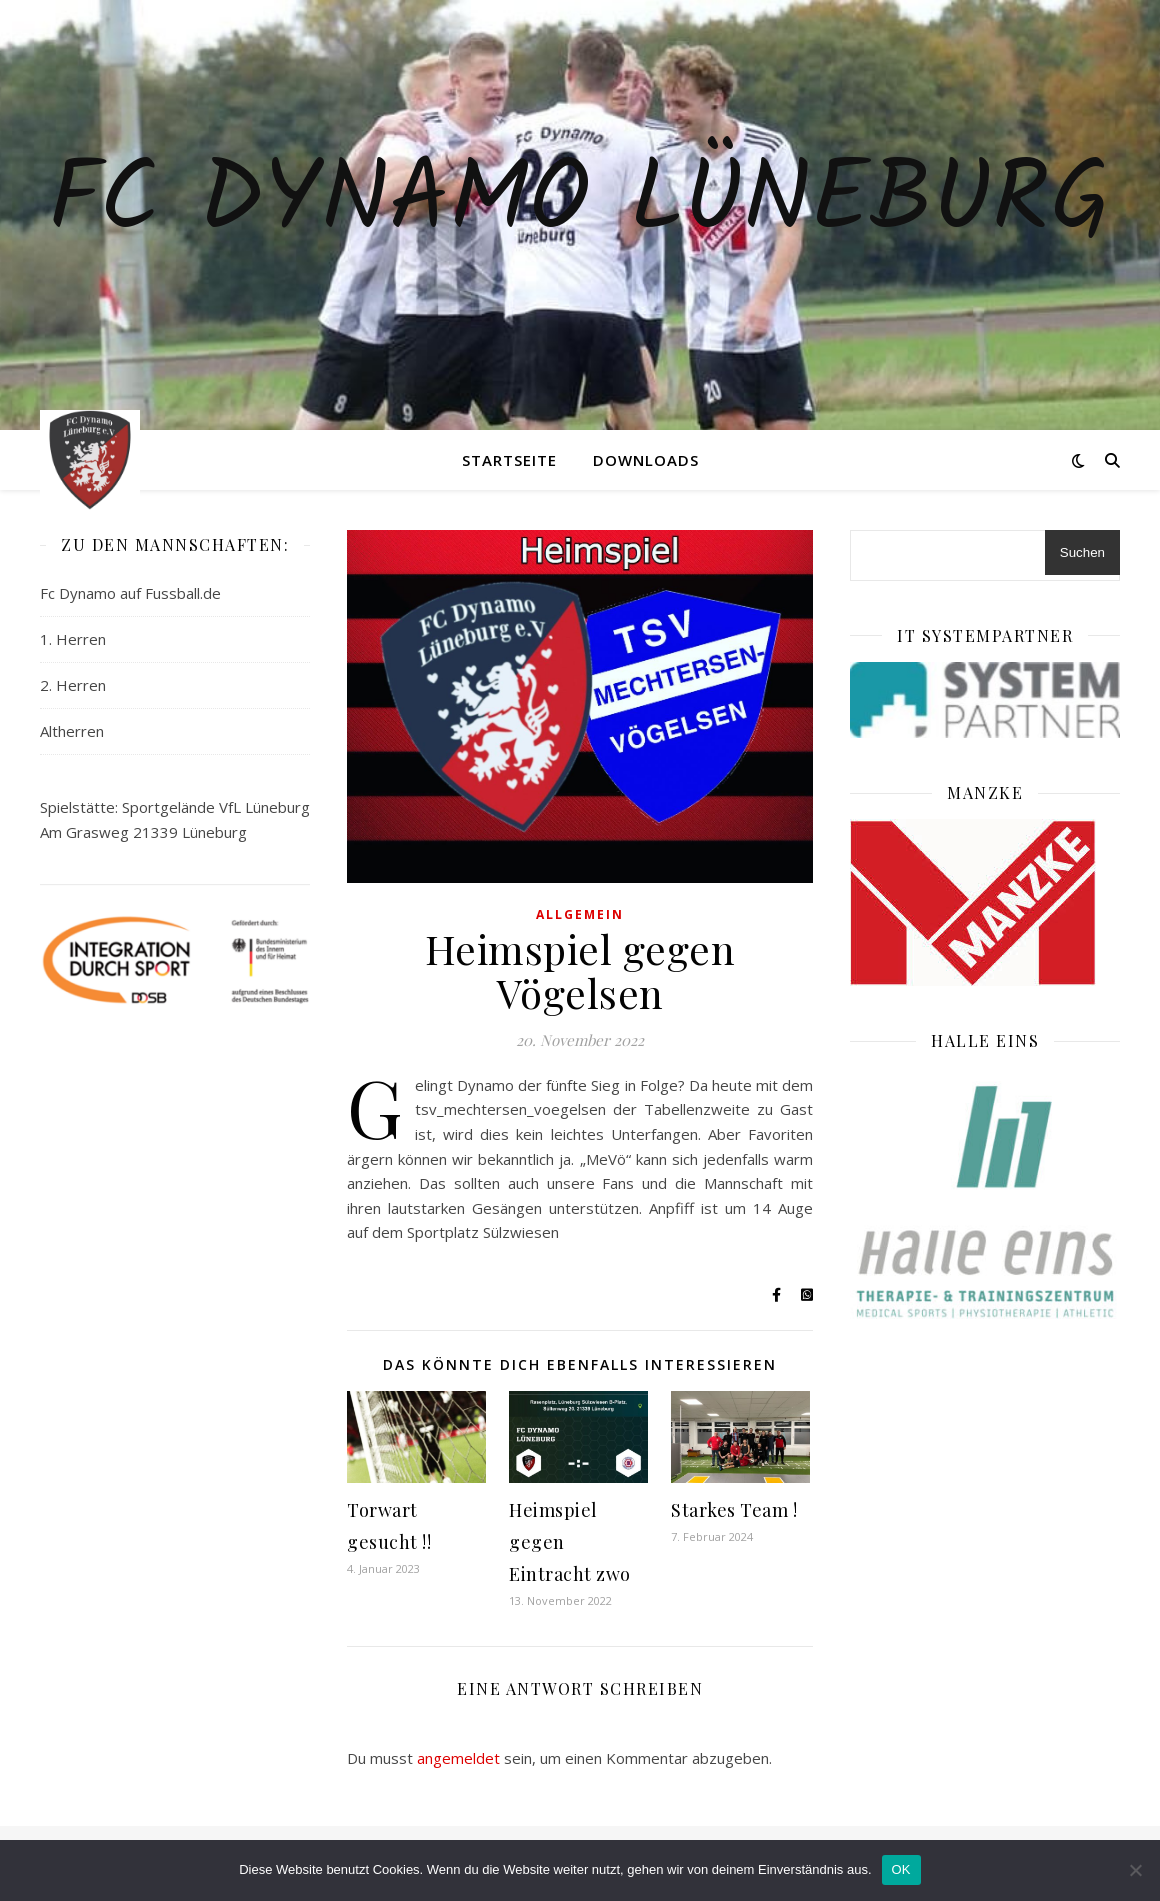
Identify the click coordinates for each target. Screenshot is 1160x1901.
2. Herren (73, 685)
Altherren (72, 731)
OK (901, 1869)
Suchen (1082, 552)
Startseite (509, 460)
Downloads (646, 460)
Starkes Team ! (734, 1510)
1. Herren (73, 639)
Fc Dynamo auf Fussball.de (130, 593)
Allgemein (580, 914)
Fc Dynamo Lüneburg (580, 203)
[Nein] (1135, 1870)
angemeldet (458, 1758)
